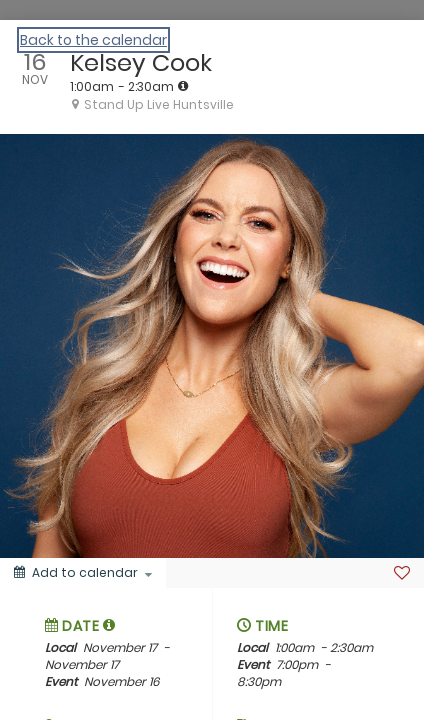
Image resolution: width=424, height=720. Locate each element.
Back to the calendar (93, 40)
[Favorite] (402, 573)
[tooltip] (183, 86)
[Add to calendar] (83, 573)
